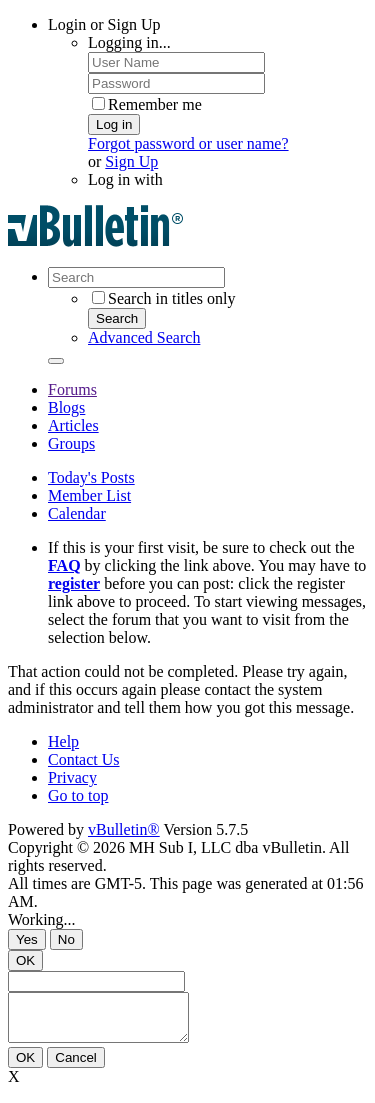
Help (63, 741)
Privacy (72, 777)
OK (25, 960)
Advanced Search (144, 337)
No (66, 939)
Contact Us (84, 759)
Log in (114, 124)
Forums (72, 389)
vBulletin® (124, 829)
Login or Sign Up (104, 24)
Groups (71, 443)
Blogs (66, 407)
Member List (89, 495)
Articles (73, 425)
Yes (27, 939)
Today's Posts (91, 477)
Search (117, 318)
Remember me (147, 104)
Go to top (78, 795)
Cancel (76, 1066)
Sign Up (131, 161)
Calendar (77, 513)
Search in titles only (164, 298)
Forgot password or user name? (188, 143)
